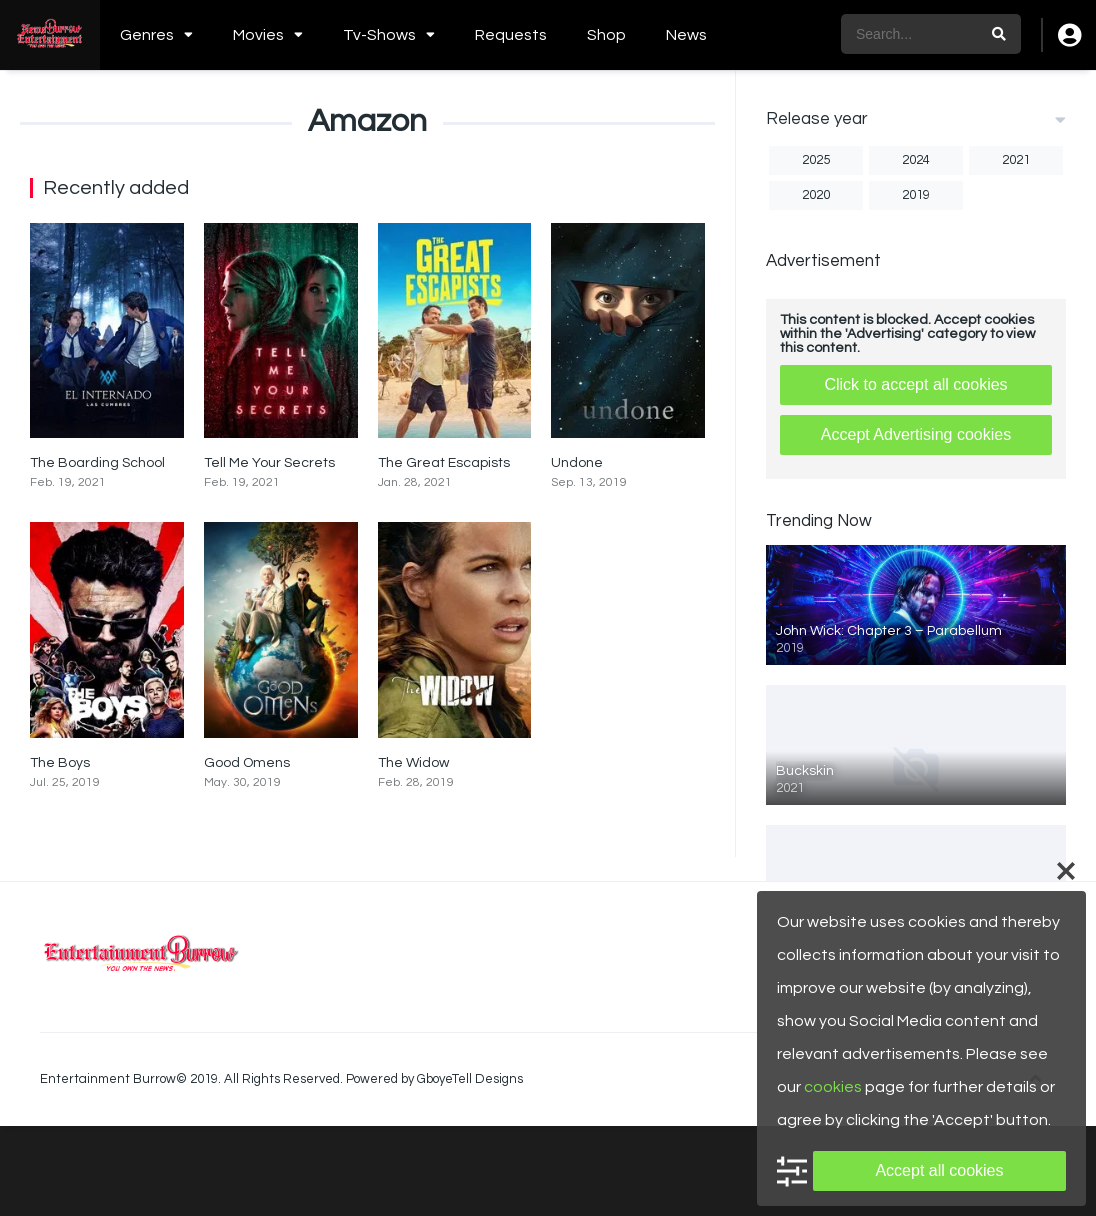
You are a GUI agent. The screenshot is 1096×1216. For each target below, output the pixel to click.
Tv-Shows (379, 35)
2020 (816, 195)
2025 (816, 160)
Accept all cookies (939, 1170)
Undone (577, 463)
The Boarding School (97, 463)
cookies (833, 1087)
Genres (147, 35)
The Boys (60, 763)
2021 (1016, 160)
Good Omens (247, 763)
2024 (916, 160)
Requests (511, 35)
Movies (258, 35)
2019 (916, 195)
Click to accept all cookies (915, 384)
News (686, 35)
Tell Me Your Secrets (269, 463)
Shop (606, 35)
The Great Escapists (444, 463)
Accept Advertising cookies (916, 434)
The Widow (413, 763)
